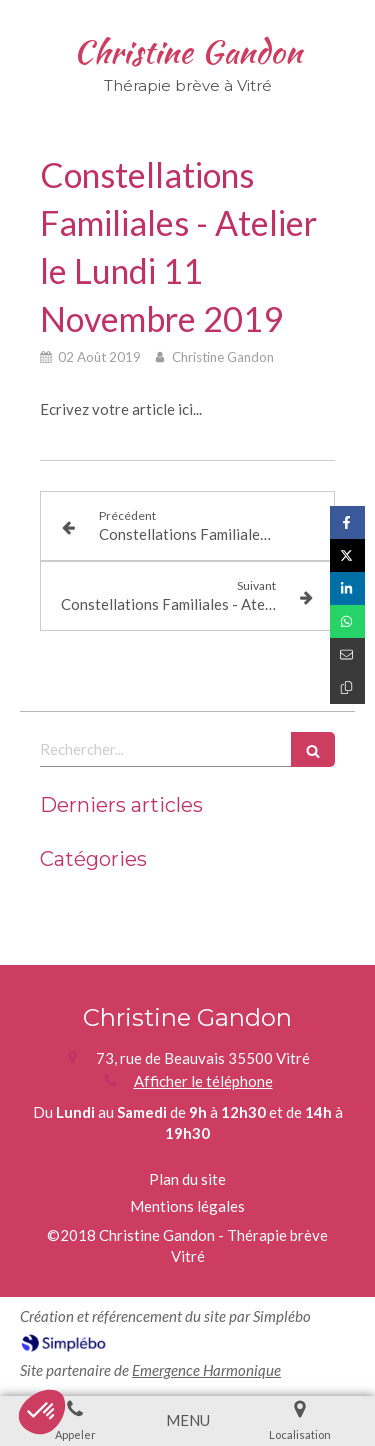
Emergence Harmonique (206, 1370)
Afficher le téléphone (203, 1081)
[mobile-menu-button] (188, 1420)
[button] (42, 1412)
